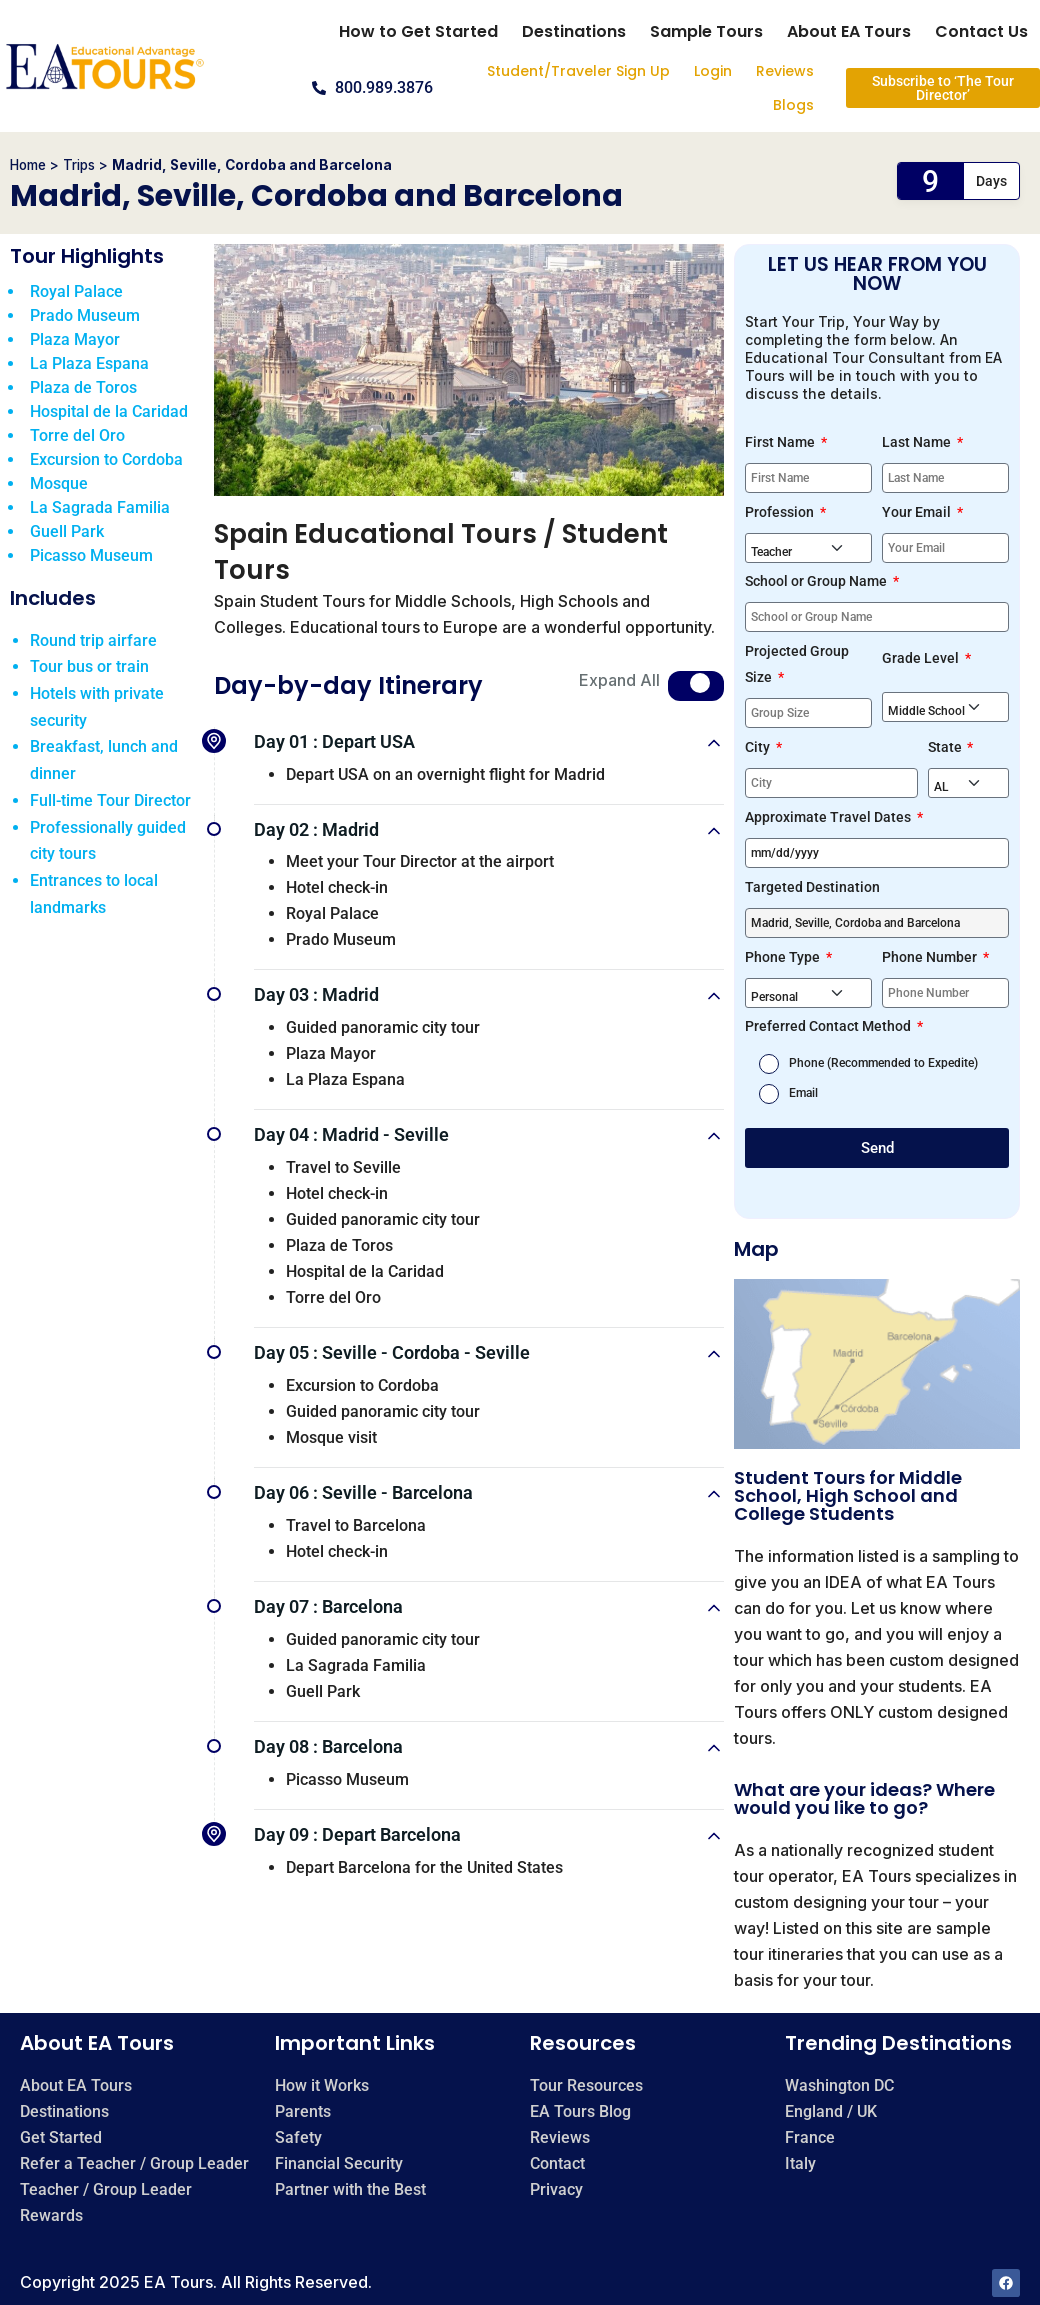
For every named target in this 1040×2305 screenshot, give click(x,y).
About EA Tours (849, 31)
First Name (781, 442)
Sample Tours (706, 31)
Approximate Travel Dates (829, 817)
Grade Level (922, 658)
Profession (781, 512)
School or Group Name (817, 581)
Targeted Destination (812, 887)
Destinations (574, 31)
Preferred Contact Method (829, 1026)
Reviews (785, 71)
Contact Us (981, 31)
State (946, 747)
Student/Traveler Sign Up (578, 71)
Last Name (918, 442)
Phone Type (784, 957)
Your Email (918, 512)
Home (28, 165)
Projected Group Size (797, 664)
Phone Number (931, 957)
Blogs (793, 105)
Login (713, 71)
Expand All (619, 680)
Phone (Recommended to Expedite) (883, 1063)
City (759, 747)
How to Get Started (418, 31)
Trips (79, 165)
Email (803, 1093)
